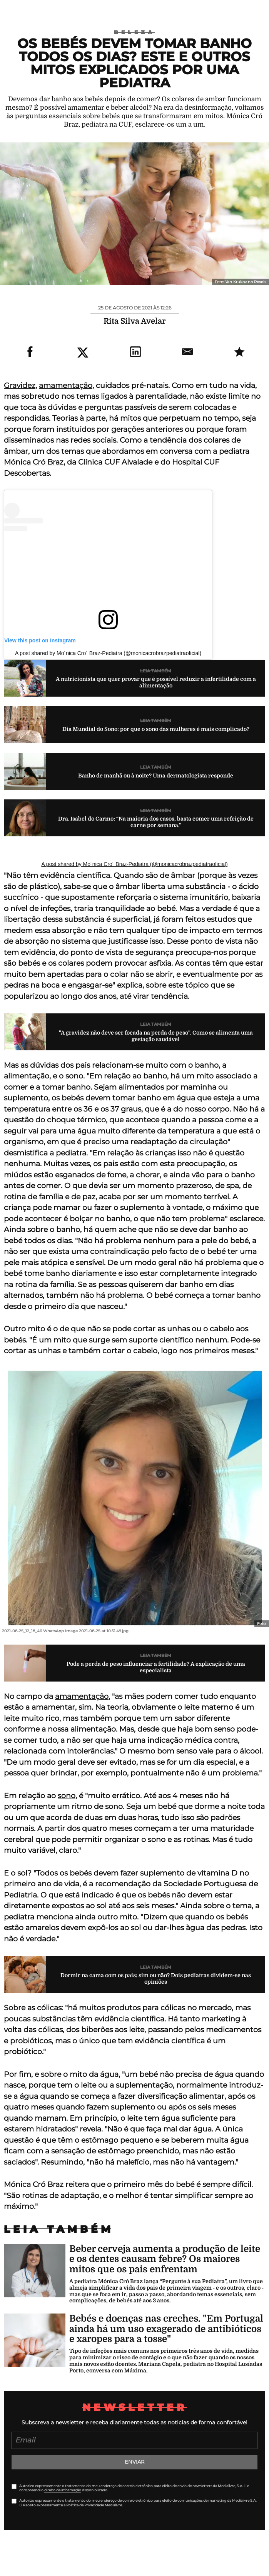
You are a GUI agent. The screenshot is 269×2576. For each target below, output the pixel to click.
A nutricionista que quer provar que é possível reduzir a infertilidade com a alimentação (156, 682)
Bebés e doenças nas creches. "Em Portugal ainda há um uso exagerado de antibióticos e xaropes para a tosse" (166, 2328)
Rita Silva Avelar (134, 321)
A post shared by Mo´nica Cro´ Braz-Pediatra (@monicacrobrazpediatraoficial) (108, 653)
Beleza (134, 32)
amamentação (65, 385)
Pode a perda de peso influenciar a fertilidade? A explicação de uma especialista (156, 1667)
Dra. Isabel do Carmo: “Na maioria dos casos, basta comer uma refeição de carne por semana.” (156, 822)
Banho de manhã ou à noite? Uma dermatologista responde (155, 775)
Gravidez (19, 385)
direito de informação (62, 2490)
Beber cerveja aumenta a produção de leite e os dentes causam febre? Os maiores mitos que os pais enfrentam (164, 2259)
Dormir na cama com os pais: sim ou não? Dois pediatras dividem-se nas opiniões (155, 1978)
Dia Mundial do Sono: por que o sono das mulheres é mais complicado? (155, 729)
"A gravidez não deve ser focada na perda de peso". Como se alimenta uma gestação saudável (156, 1036)
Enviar (134, 2462)
